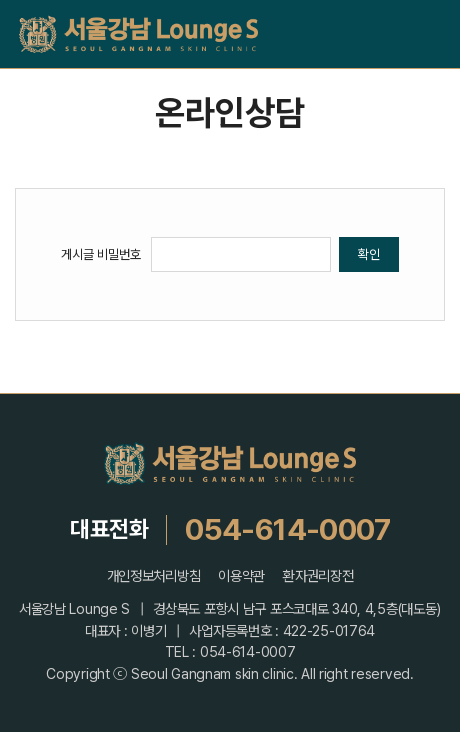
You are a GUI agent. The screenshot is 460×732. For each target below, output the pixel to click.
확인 (369, 254)
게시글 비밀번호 (101, 254)
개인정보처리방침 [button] (154, 576)
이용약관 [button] (241, 576)
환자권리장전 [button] (318, 576)
